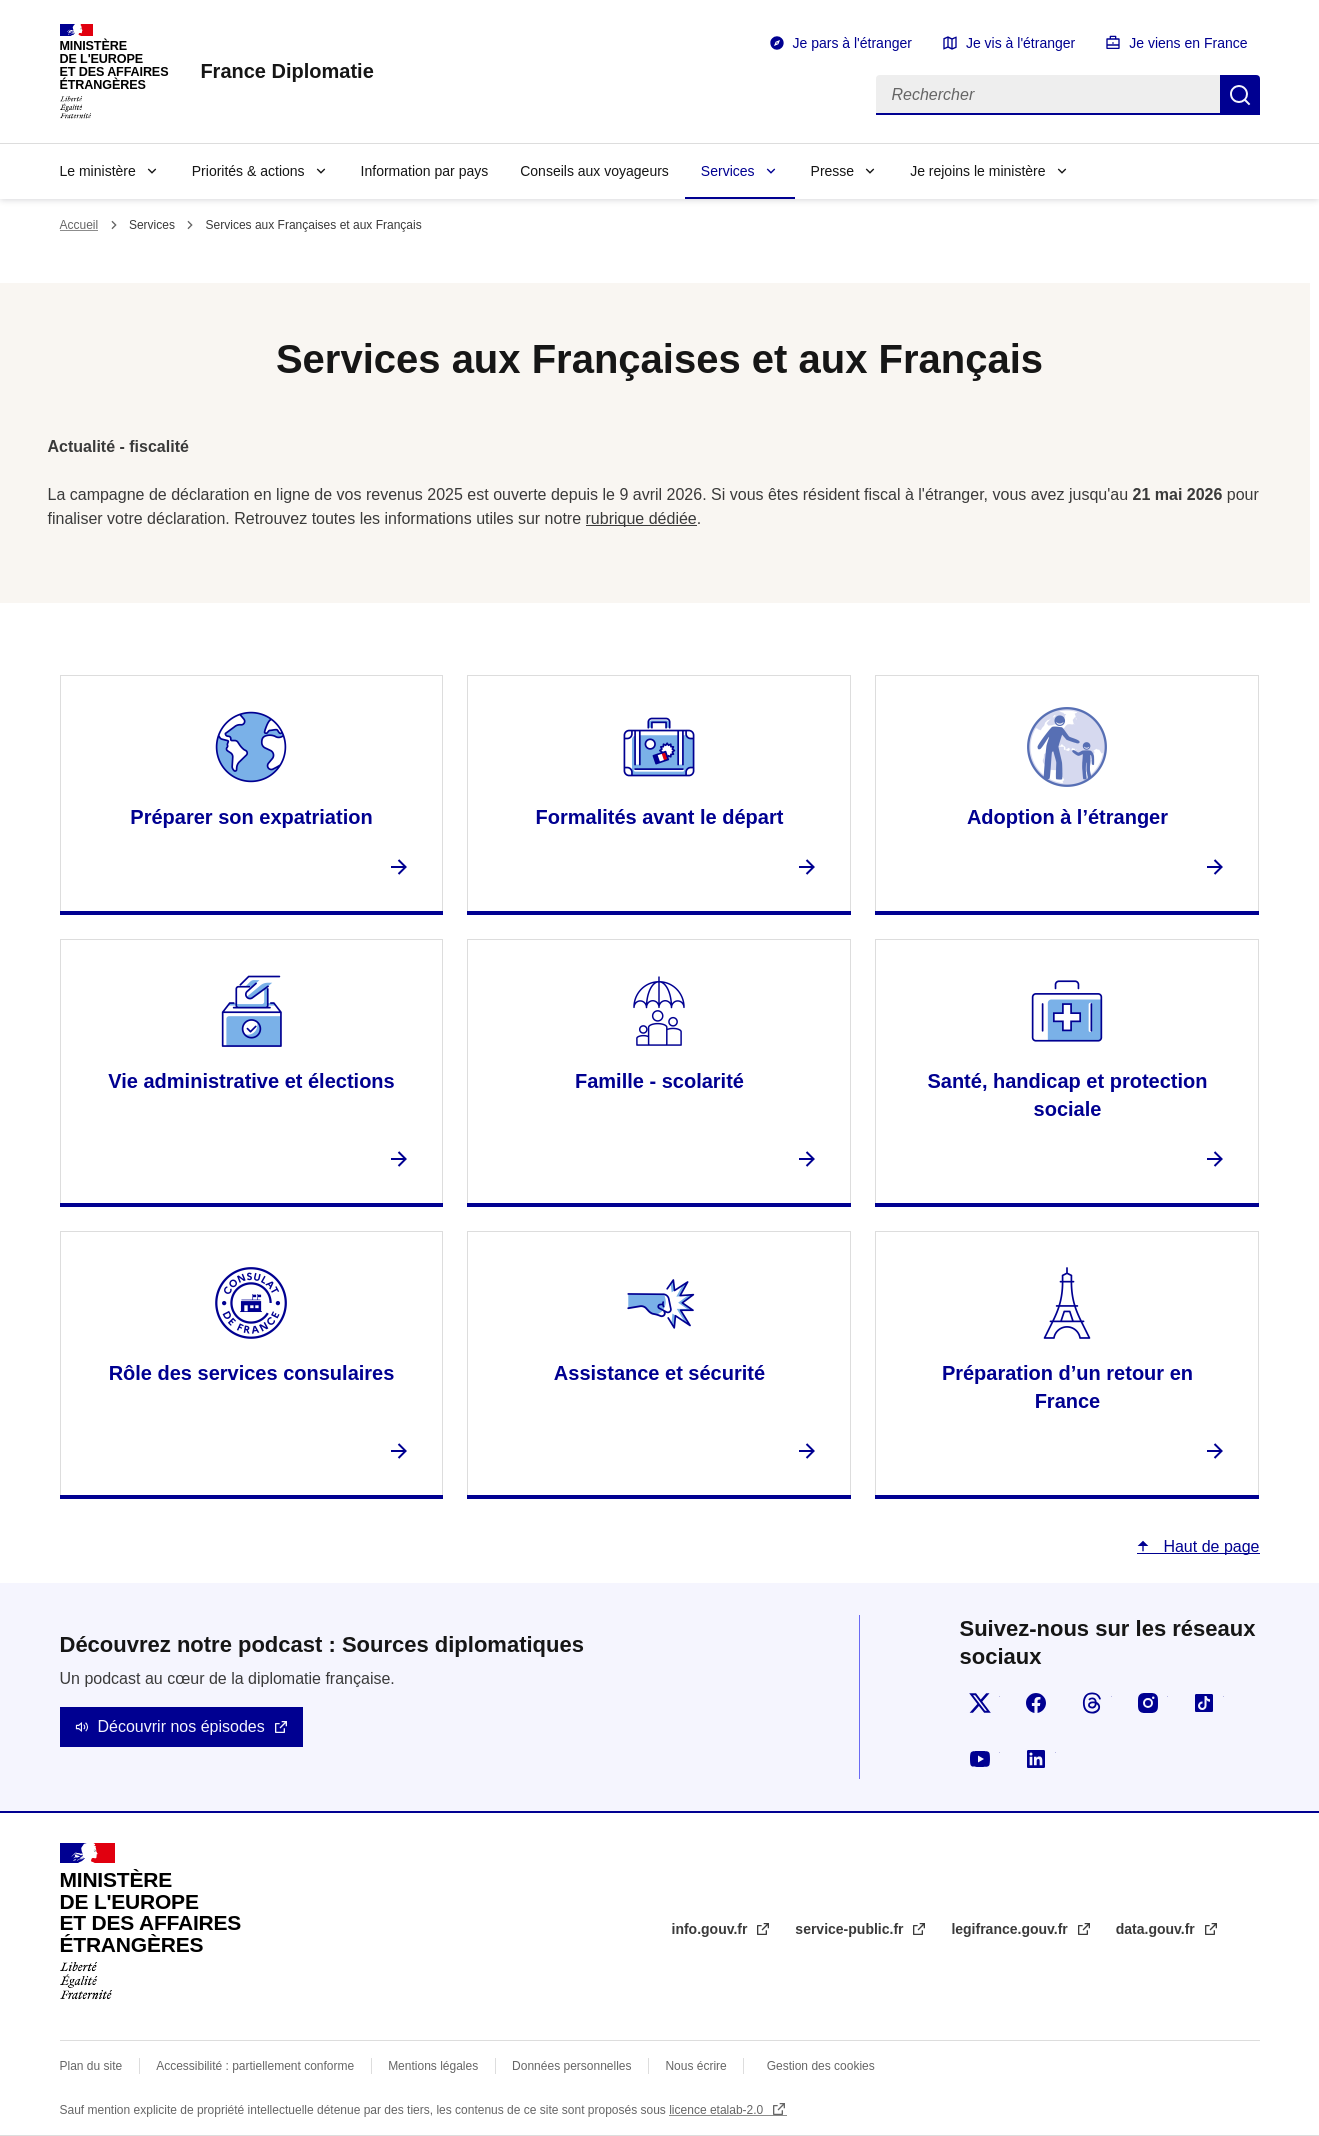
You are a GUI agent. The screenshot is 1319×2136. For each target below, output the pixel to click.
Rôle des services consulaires (252, 1373)
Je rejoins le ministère (977, 171)
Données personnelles (571, 2066)
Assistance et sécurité (659, 1373)
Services (728, 171)
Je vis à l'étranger (1020, 43)
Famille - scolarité (659, 1081)
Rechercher (1240, 95)
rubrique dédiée (641, 518)
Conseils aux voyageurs (594, 171)
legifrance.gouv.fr (1011, 1929)
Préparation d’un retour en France (1067, 1387)
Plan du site (91, 2066)
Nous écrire (695, 2066)
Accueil (79, 225)
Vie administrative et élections (251, 1081)
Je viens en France (1188, 43)
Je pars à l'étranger (852, 43)
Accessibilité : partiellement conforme (255, 2066)
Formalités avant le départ (660, 817)
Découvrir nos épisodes (181, 1726)
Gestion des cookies (821, 2066)
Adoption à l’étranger (1067, 817)
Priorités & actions (248, 171)
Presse (833, 171)
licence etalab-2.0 (717, 2110)
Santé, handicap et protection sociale (1067, 1095)
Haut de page (1209, 1546)
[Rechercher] (1048, 95)
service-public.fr (851, 1929)
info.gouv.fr (712, 1929)
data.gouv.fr (1157, 1929)
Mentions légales (433, 2066)
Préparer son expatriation (251, 817)
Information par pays (425, 171)
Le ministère (98, 171)
